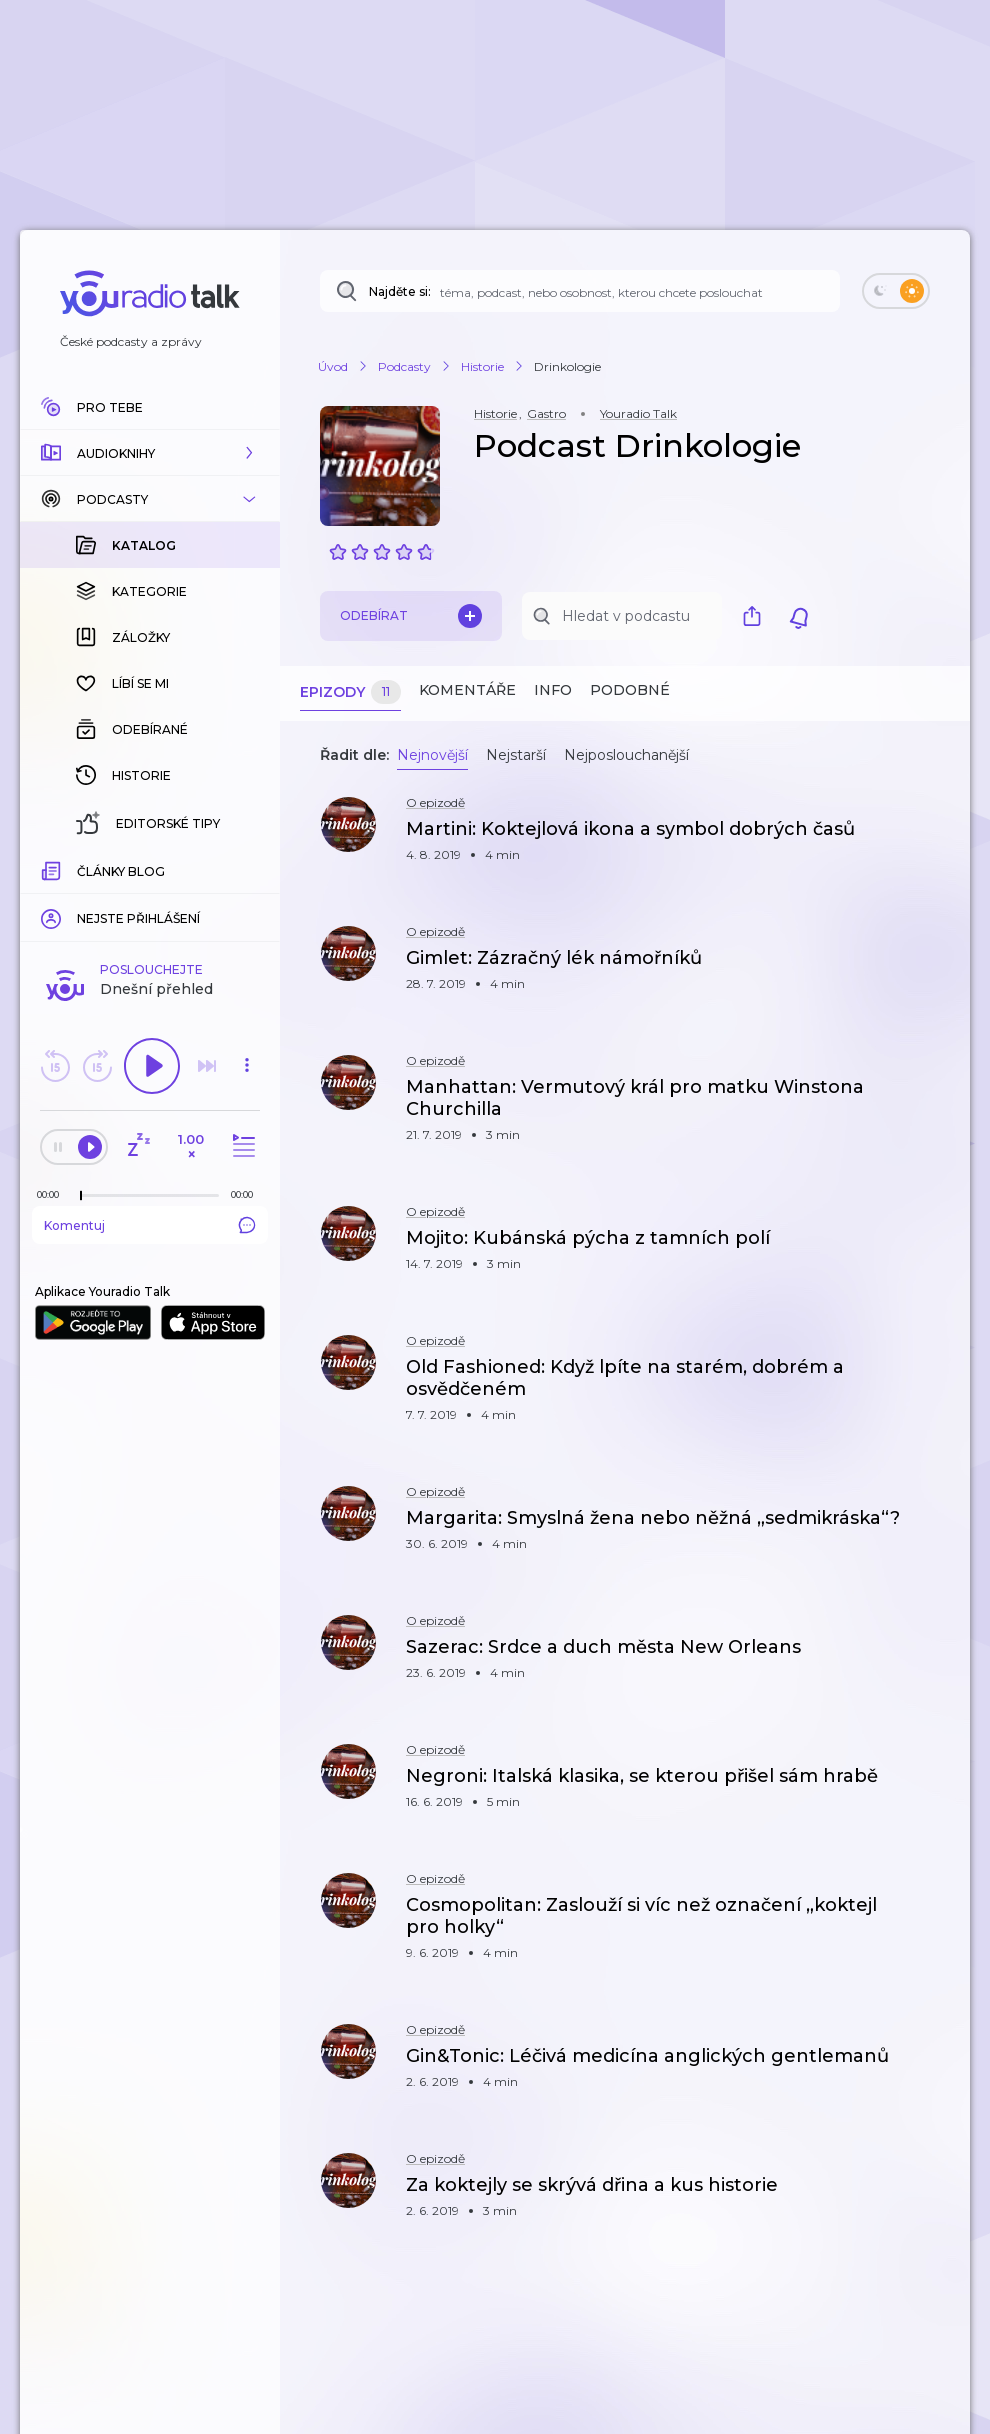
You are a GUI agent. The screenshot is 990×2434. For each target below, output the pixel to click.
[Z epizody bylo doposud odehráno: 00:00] (53, 1194)
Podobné (630, 690)
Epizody (350, 692)
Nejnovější (432, 755)
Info (553, 690)
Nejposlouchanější (626, 755)
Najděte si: (400, 291)
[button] (150, 453)
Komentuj (150, 1225)
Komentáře (467, 690)
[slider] (81, 1196)
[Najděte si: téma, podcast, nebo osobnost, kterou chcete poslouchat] (580, 291)
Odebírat (411, 616)
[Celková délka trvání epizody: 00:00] (247, 1194)
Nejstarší (516, 755)
